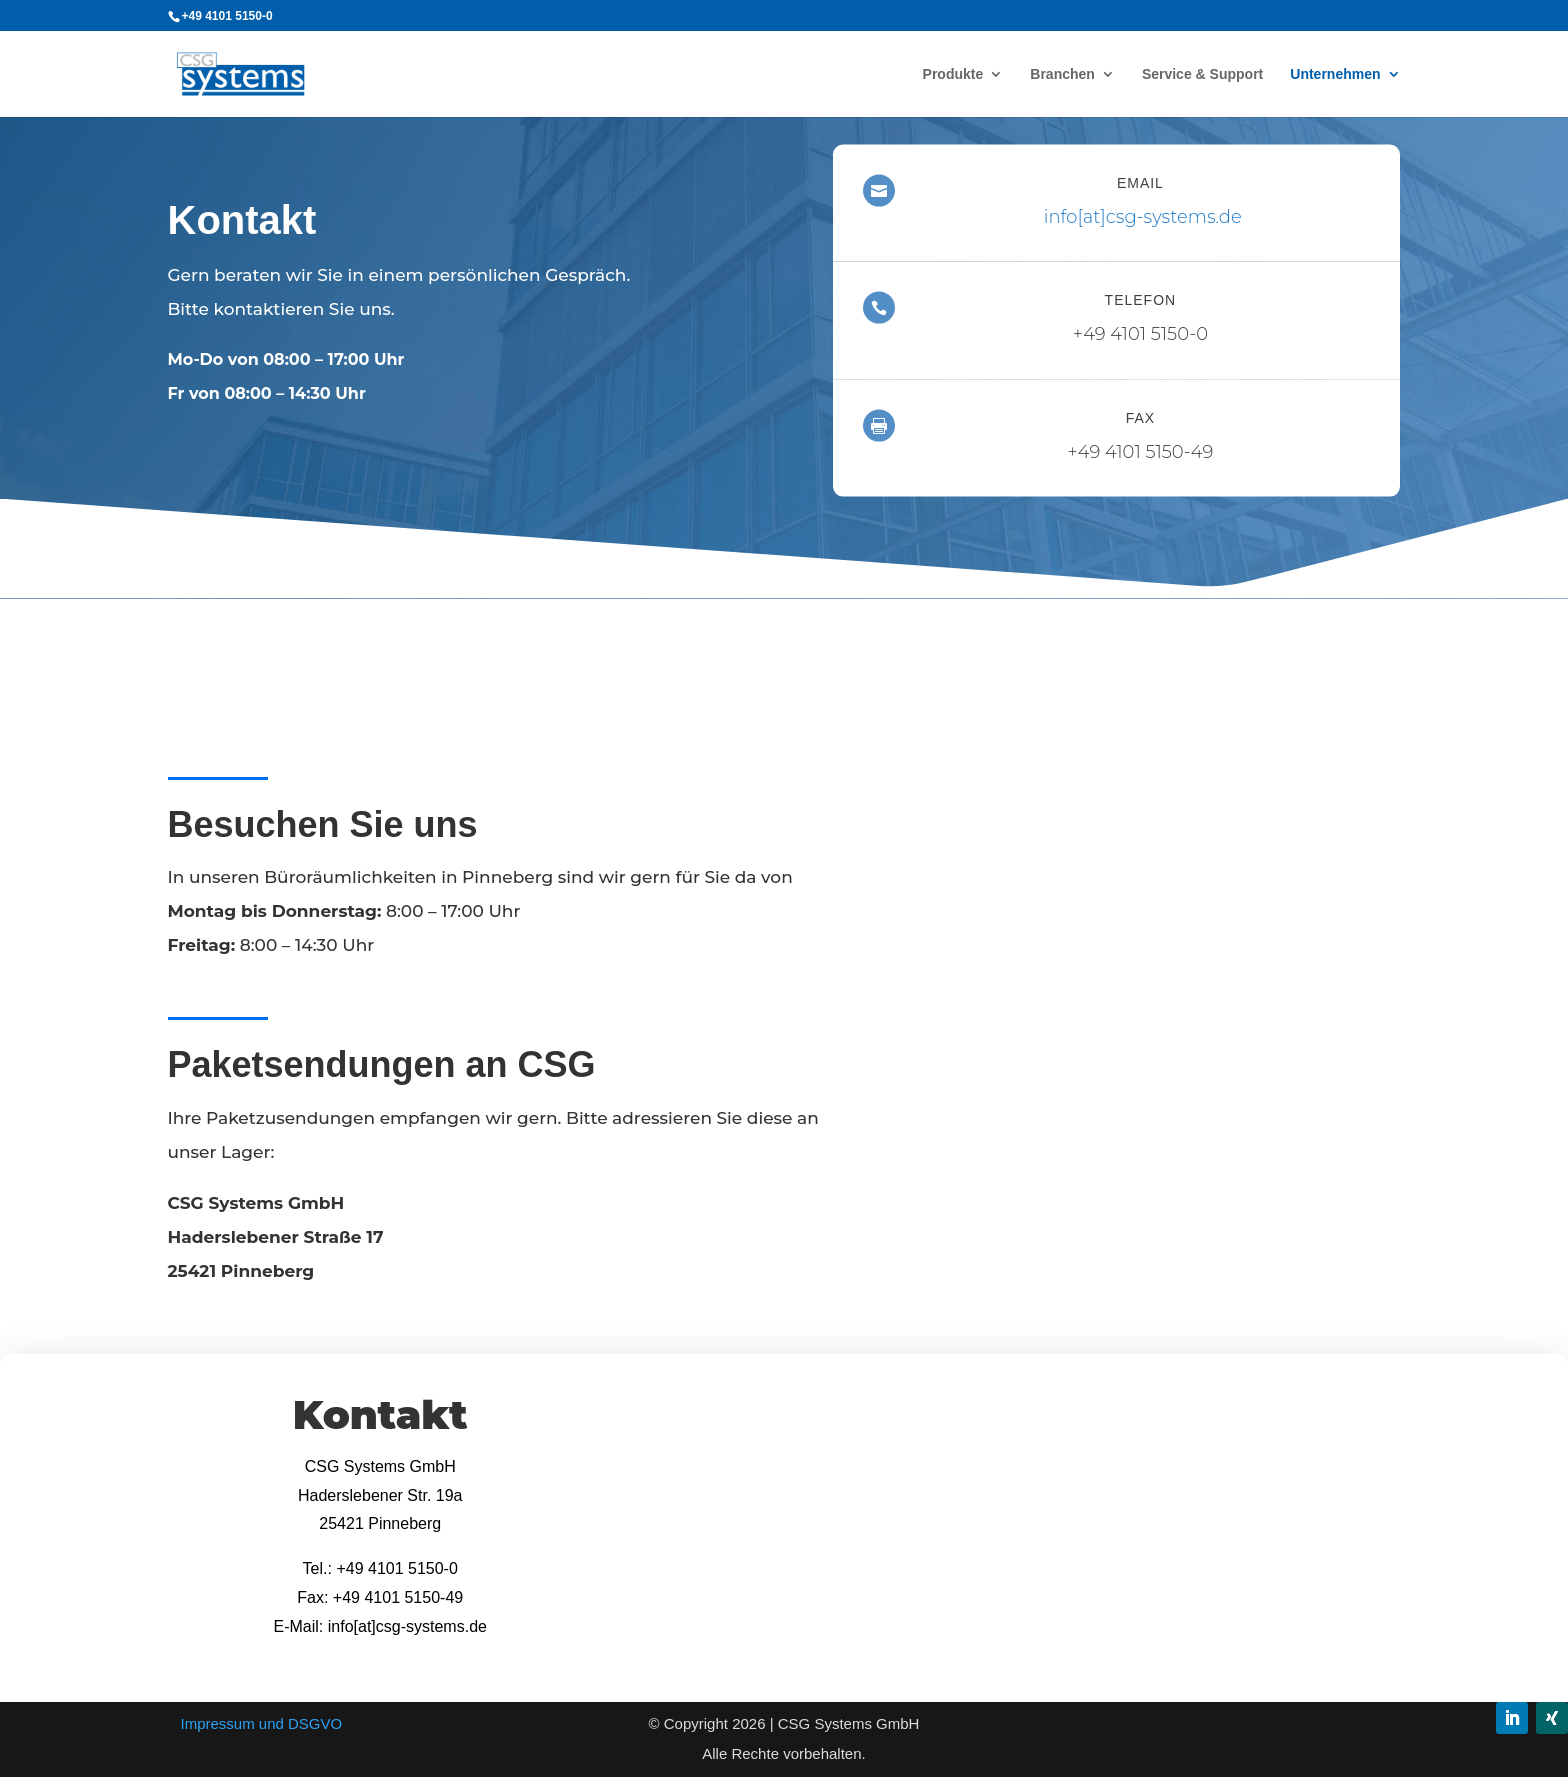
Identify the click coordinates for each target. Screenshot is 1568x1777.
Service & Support (1202, 74)
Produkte (953, 74)
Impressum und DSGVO (261, 1723)
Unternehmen (1335, 74)
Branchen (1062, 74)
